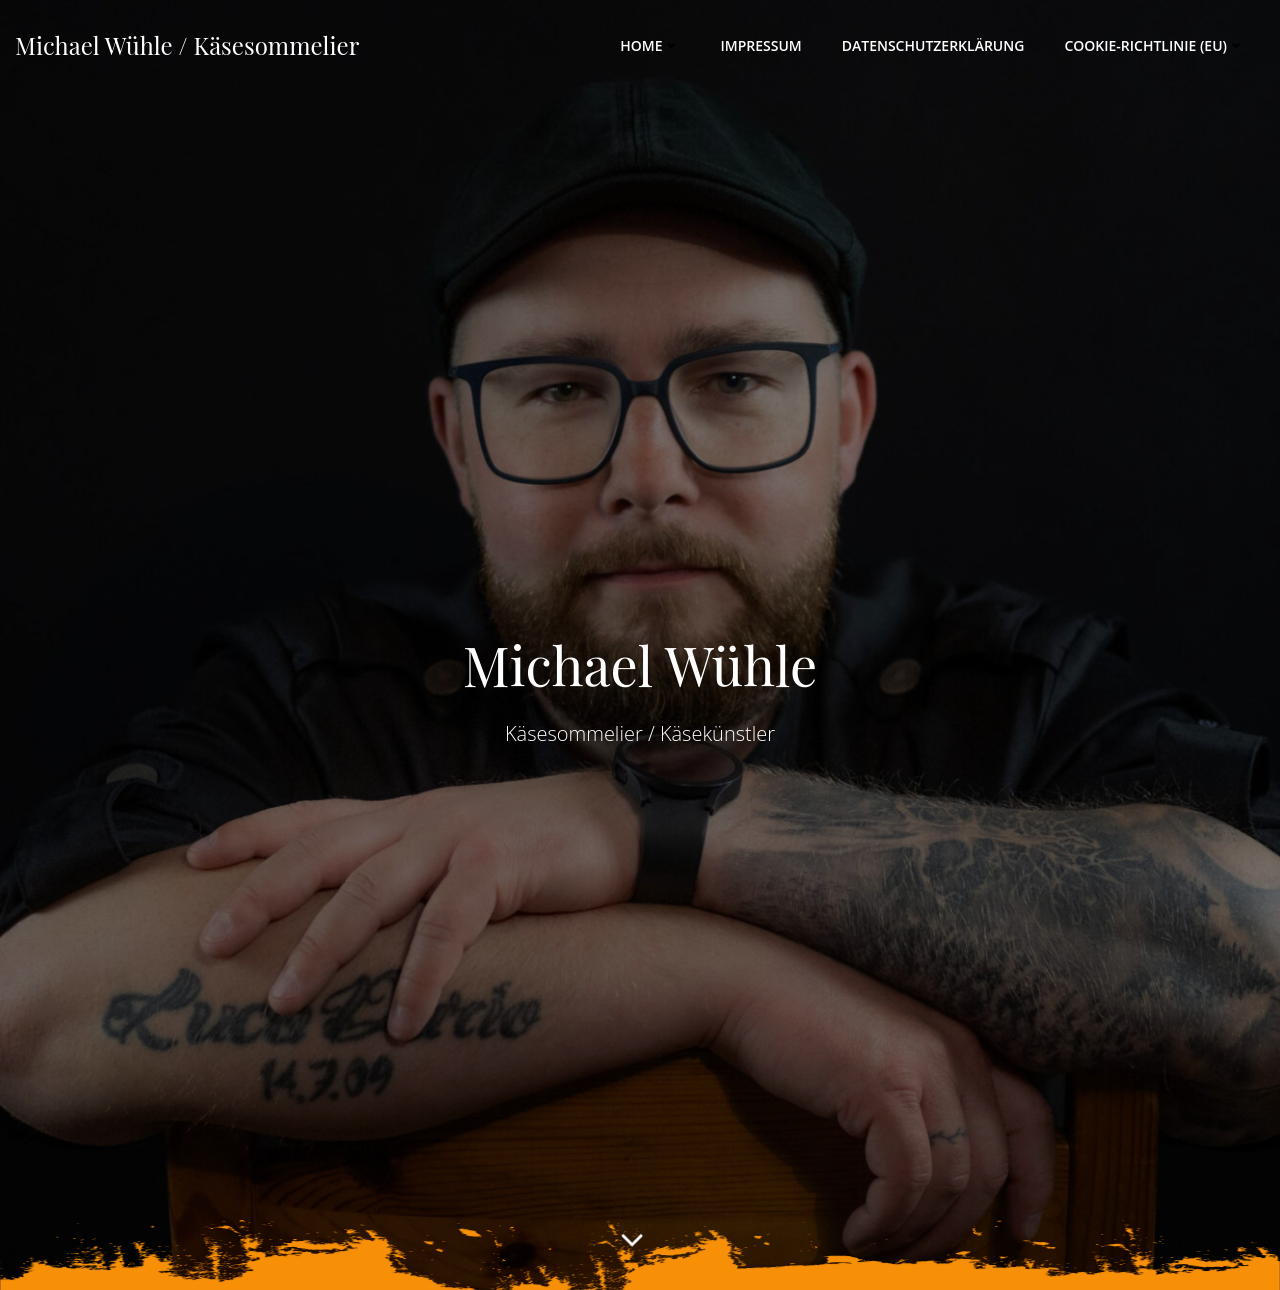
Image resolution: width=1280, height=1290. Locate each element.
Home (650, 45)
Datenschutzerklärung (933, 45)
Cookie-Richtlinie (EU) (1154, 45)
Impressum (760, 45)
